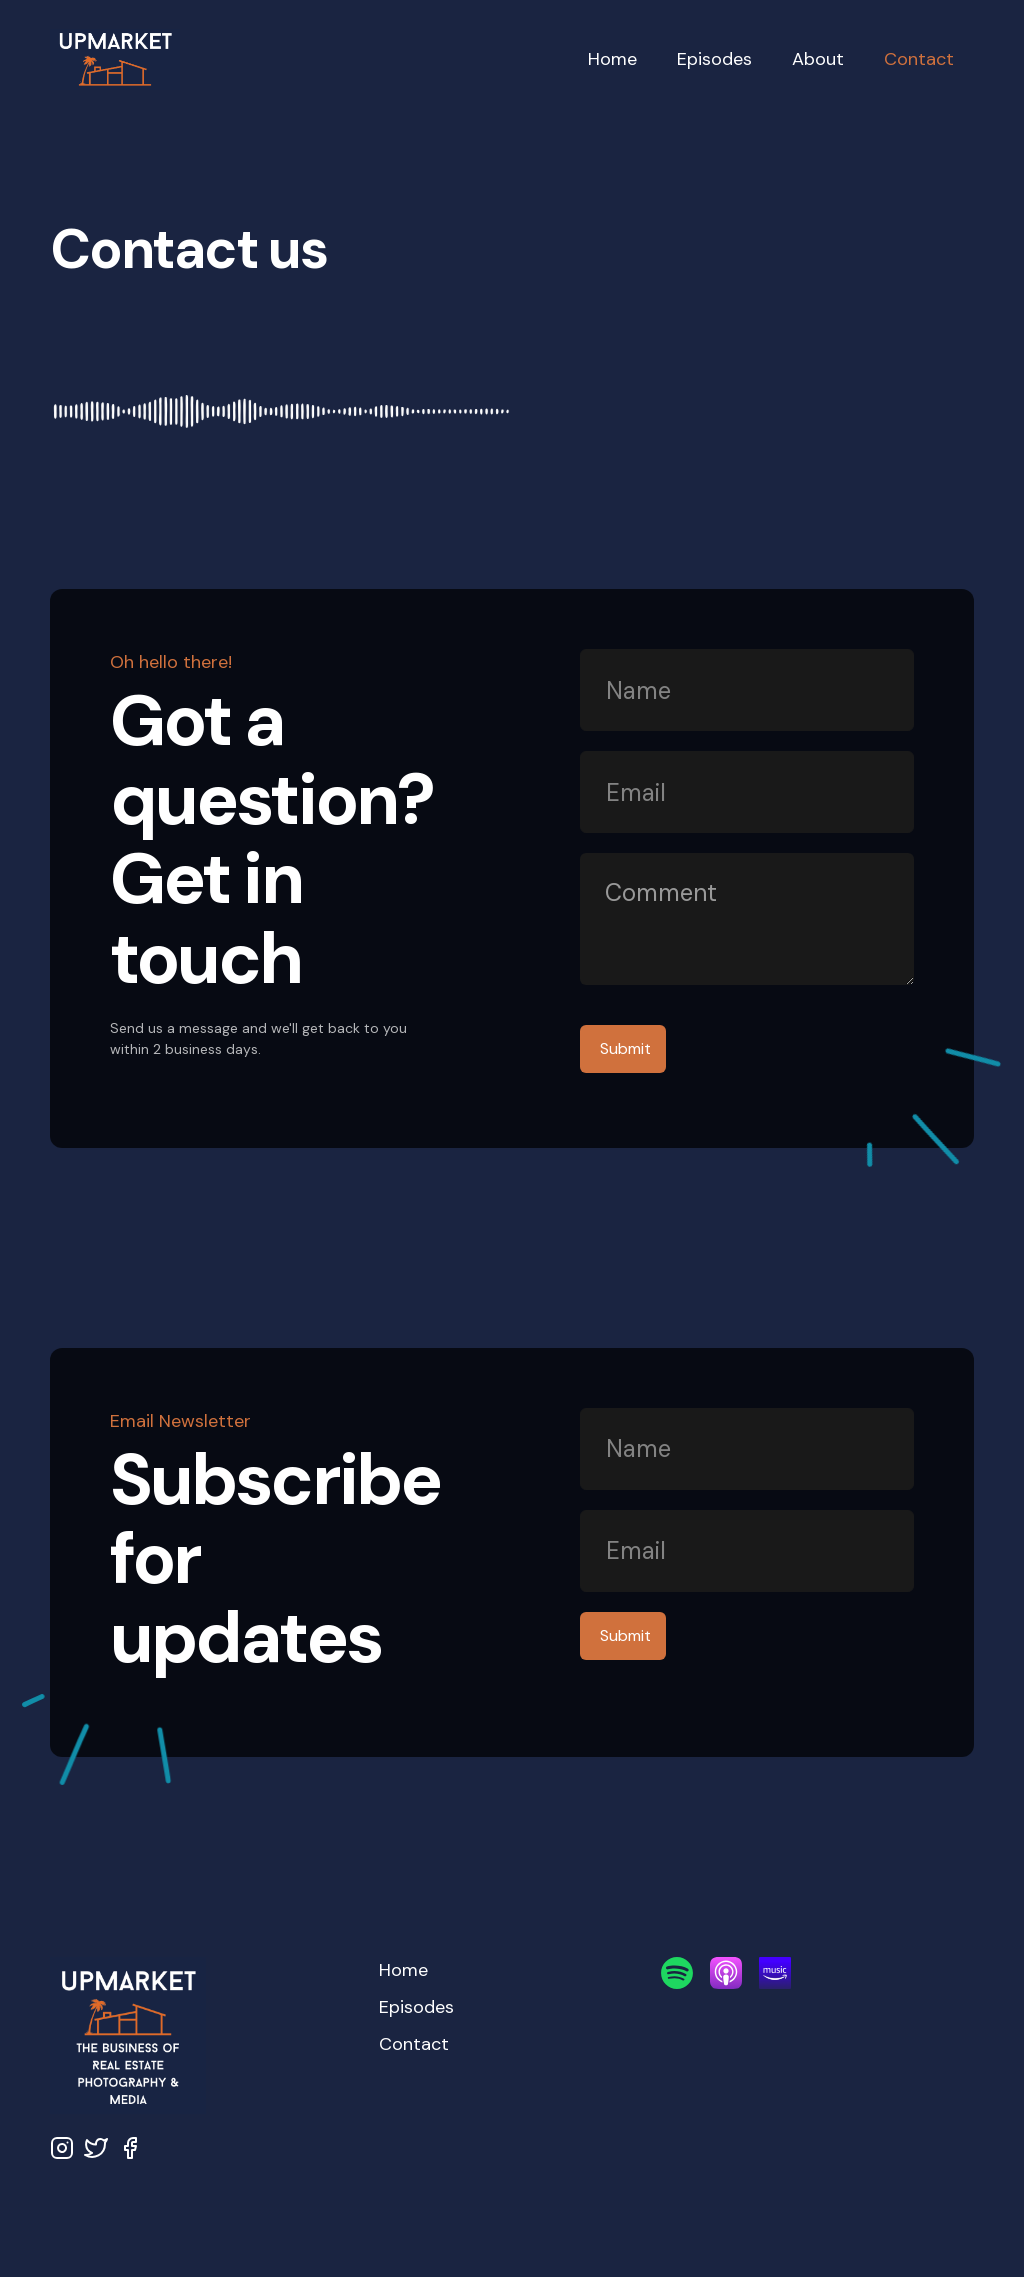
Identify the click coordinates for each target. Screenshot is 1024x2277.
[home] (309, 60)
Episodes (714, 59)
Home (612, 59)
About (818, 59)
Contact (919, 59)
